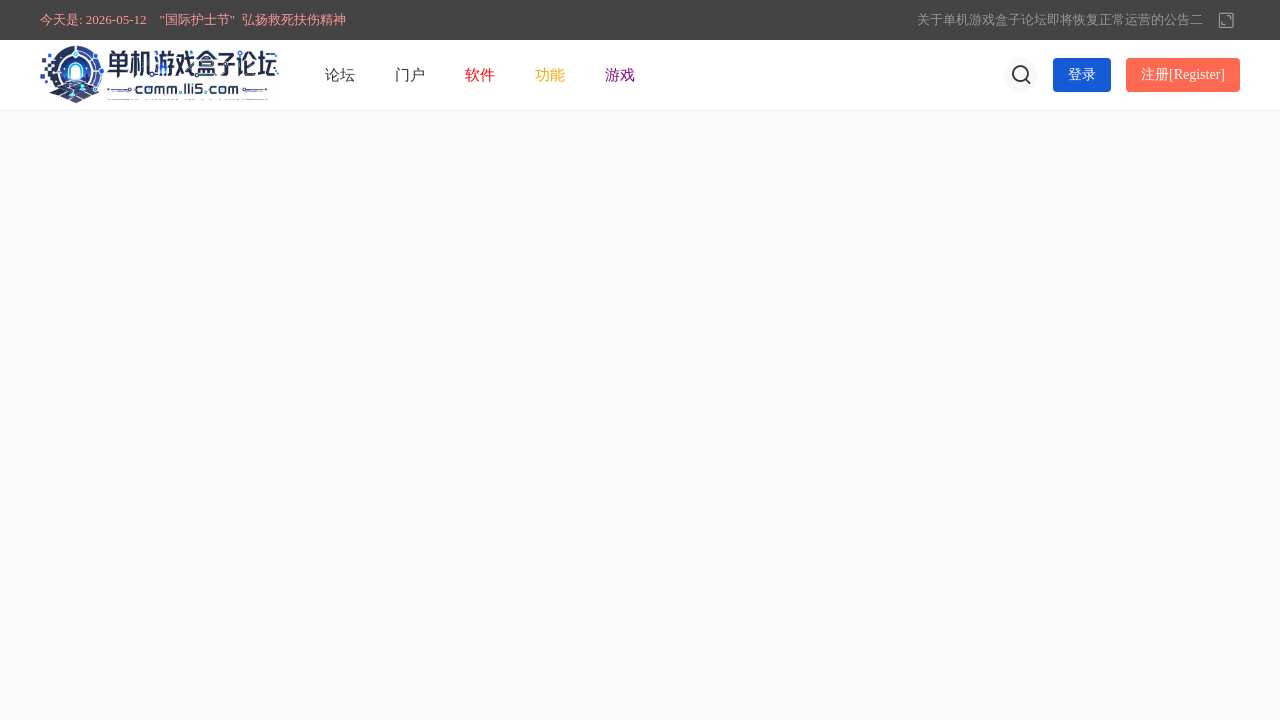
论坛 (340, 75)
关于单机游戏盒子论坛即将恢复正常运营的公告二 (1060, 19)
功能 (550, 75)
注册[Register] (1183, 74)
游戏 (620, 75)
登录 (1082, 74)
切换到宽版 (1226, 20)
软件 (480, 75)
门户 (410, 75)
